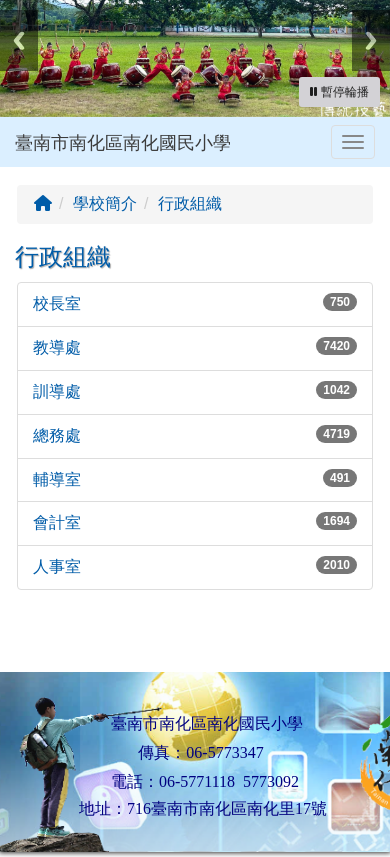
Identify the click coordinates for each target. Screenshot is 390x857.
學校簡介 (105, 203)
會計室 (57, 522)
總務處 (57, 435)
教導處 (57, 347)
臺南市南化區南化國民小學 (123, 143)
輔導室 (57, 479)
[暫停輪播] (339, 92)
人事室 (57, 566)
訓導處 (57, 391)
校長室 (57, 303)
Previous (19, 40)
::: (19, 173)
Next (371, 40)
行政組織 (190, 203)
